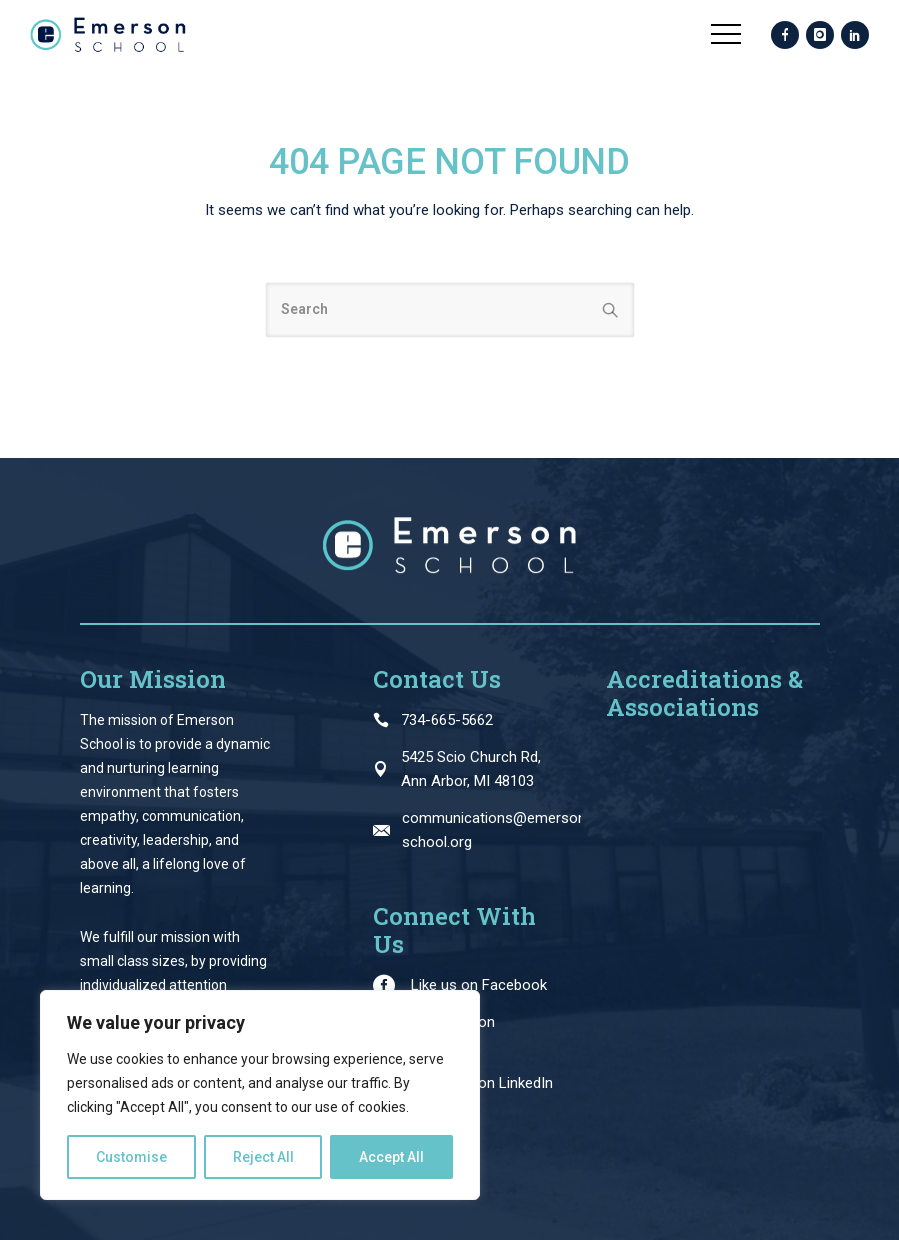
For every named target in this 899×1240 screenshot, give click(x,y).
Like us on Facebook (479, 985)
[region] (260, 1095)
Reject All (263, 1157)
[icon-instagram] (820, 36)
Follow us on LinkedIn (482, 1083)
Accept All (391, 1157)
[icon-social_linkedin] (855, 36)
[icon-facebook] (785, 36)
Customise (131, 1157)
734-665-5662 (447, 720)
